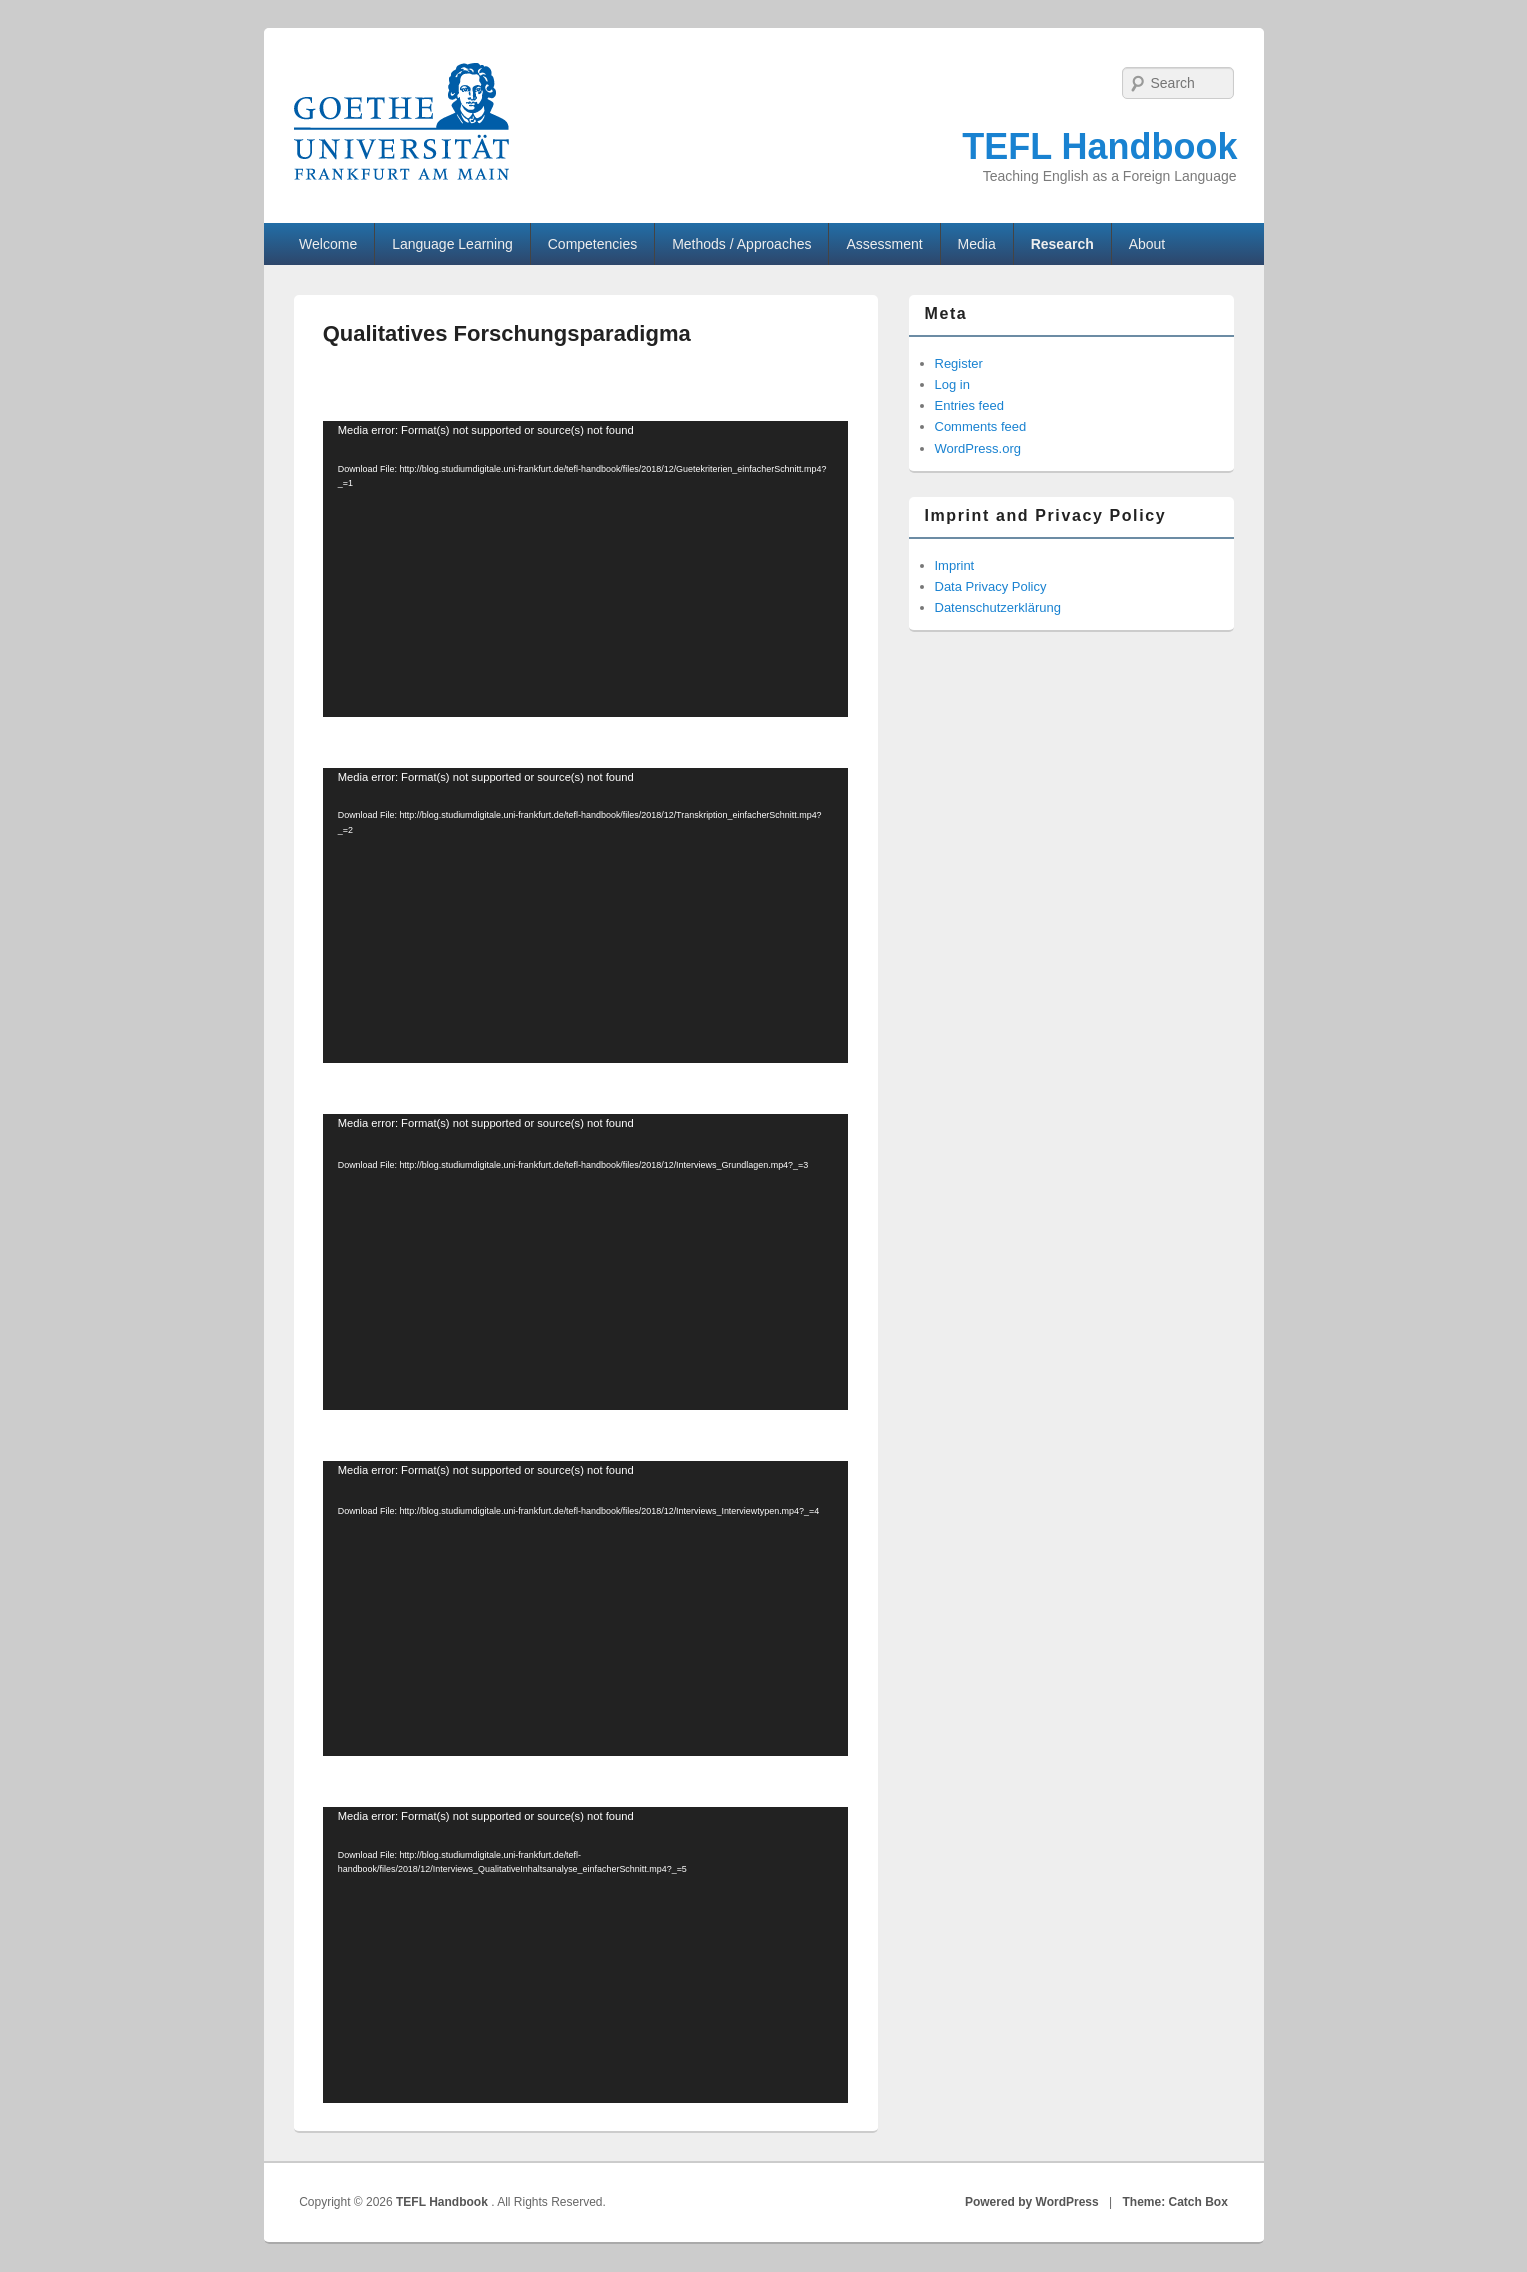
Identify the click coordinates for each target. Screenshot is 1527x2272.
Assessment (884, 244)
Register (959, 363)
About (1147, 244)
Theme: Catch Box (1175, 2202)
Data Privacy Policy (991, 586)
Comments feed (981, 426)
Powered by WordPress (1032, 2202)
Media (977, 244)
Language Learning (452, 244)
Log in (952, 384)
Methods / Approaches (741, 244)
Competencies (593, 244)
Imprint (955, 565)
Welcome (328, 244)
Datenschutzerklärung (998, 607)
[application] (586, 569)
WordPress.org (978, 448)
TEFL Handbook (1099, 146)
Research (1062, 244)
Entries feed (969, 405)
